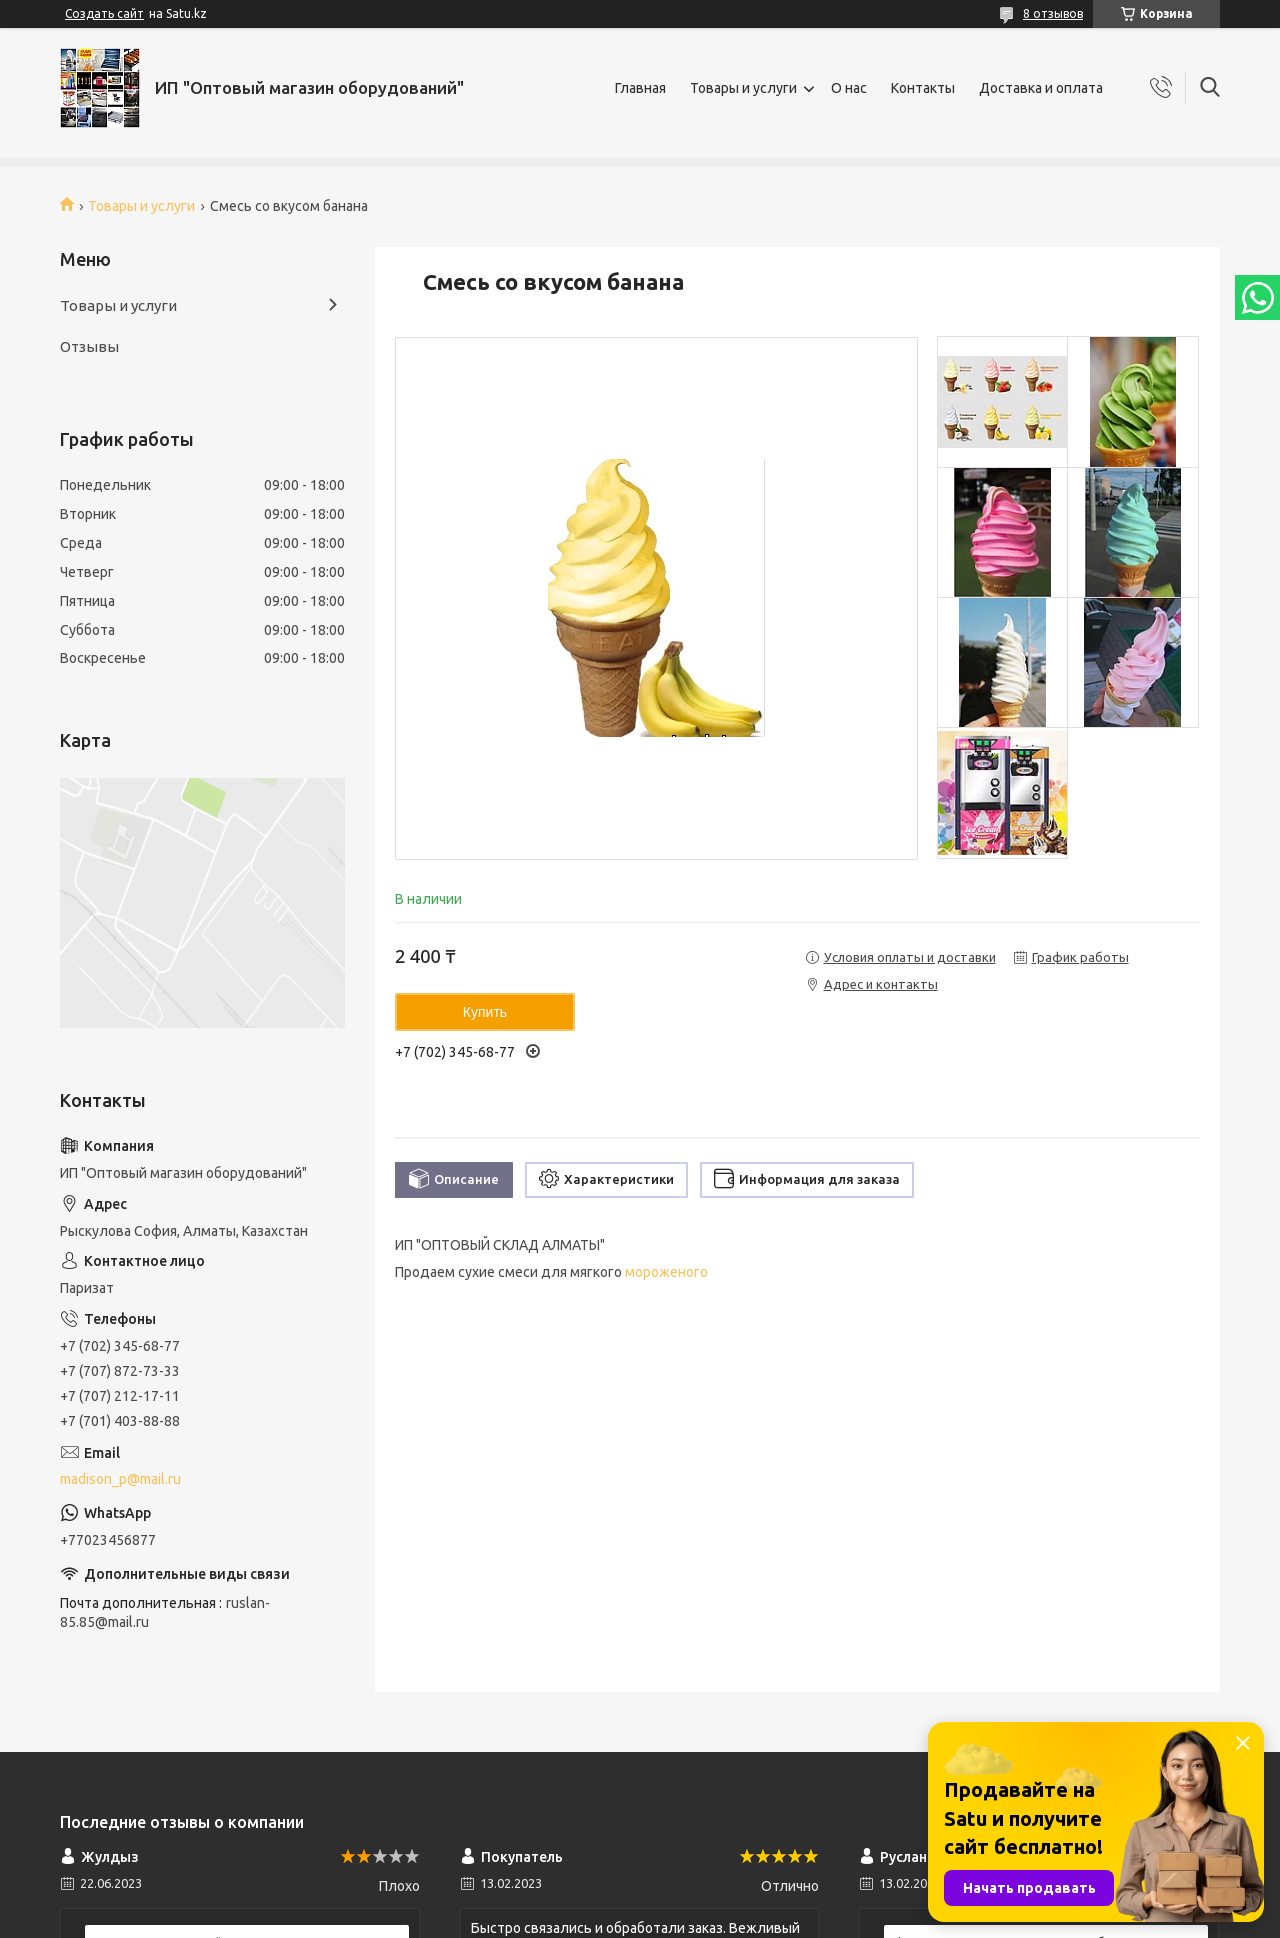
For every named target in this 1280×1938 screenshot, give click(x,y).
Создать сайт (104, 13)
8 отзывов (1053, 13)
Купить (485, 1012)
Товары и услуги (743, 88)
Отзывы (89, 346)
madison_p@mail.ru (120, 1479)
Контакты (923, 88)
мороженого (666, 1272)
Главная (640, 88)
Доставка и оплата (1041, 88)
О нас (849, 88)
